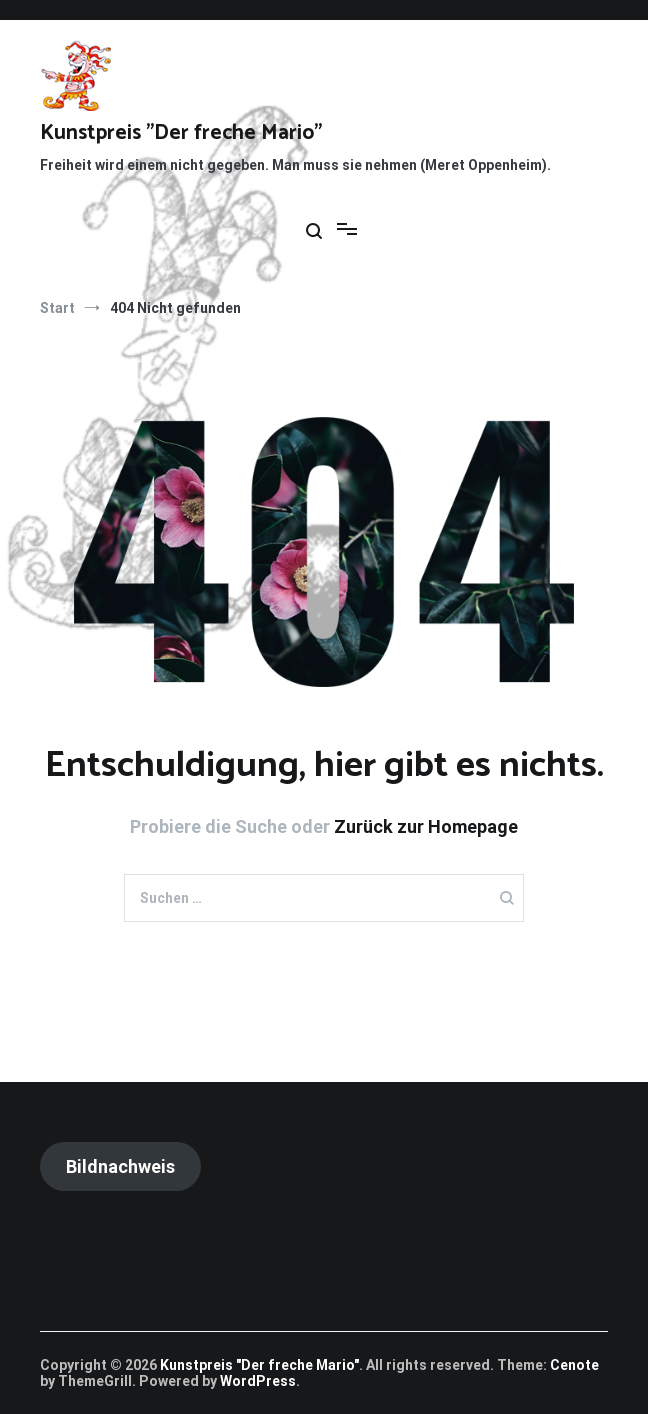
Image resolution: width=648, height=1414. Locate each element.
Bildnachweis (120, 1166)
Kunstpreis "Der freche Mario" (181, 133)
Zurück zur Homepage (426, 826)
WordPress (258, 1381)
